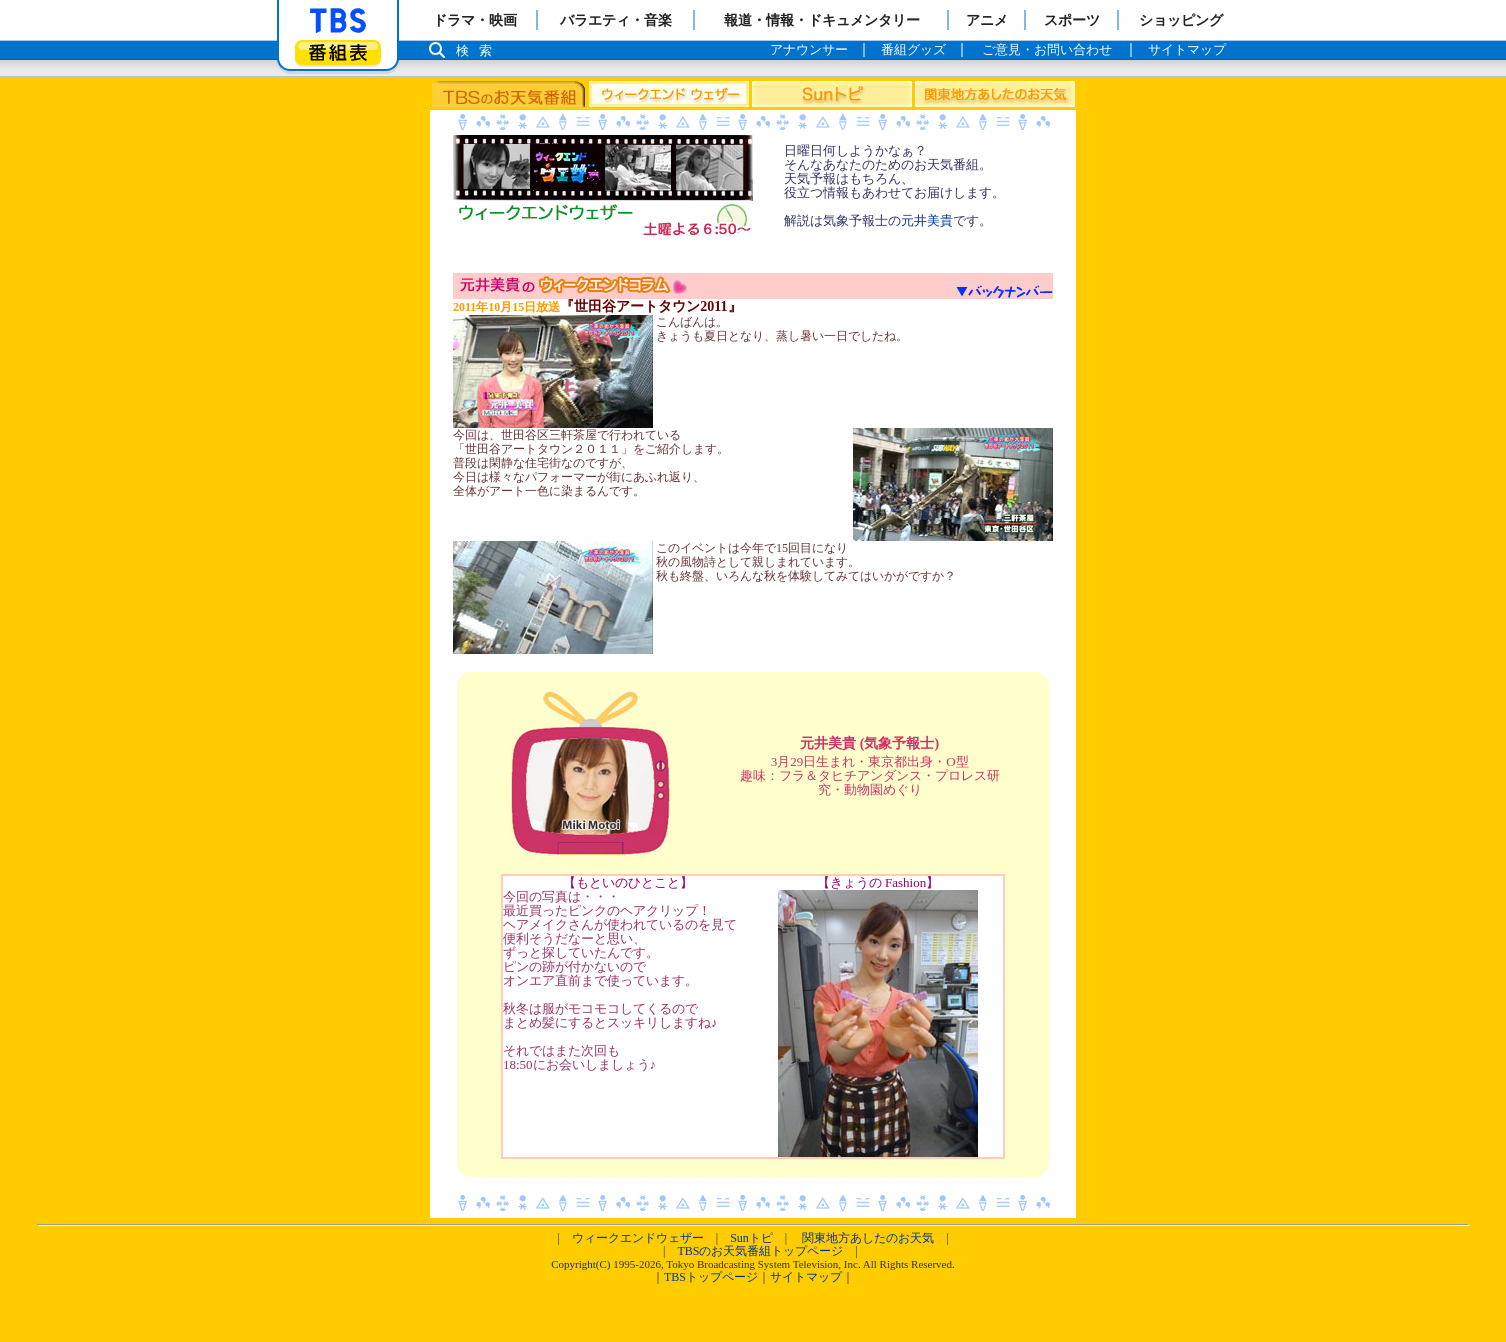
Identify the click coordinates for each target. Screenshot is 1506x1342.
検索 (479, 50)
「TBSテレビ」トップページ (338, 21)
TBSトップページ (711, 1277)
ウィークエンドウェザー (638, 1238)
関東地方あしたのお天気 (868, 1238)
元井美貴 (927, 220)
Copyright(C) (580, 1264)
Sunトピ (751, 1238)
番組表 (338, 52)
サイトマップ (806, 1277)
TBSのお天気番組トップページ (760, 1251)
